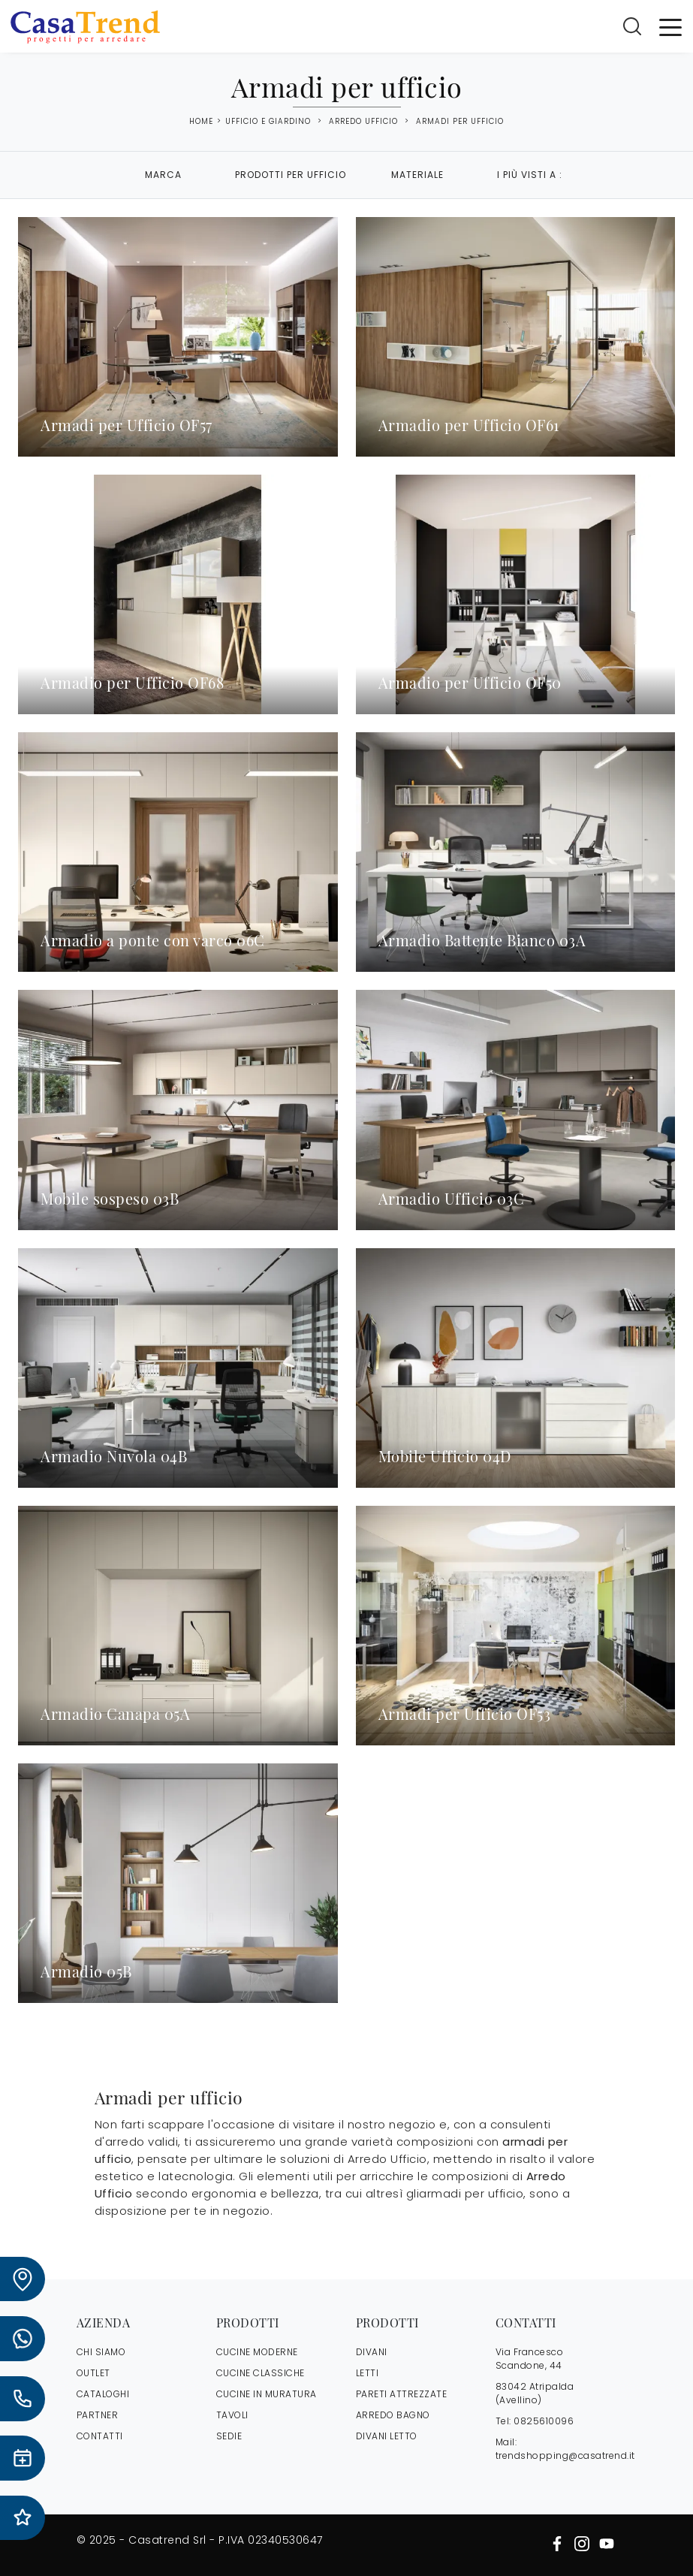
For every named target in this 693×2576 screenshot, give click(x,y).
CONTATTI (100, 2436)
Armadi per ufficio (460, 121)
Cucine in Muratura (266, 2393)
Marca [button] (163, 174)
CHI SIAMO (101, 2351)
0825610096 (544, 2421)
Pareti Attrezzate (401, 2393)
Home (201, 121)
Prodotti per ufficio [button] (290, 174)
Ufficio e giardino (268, 121)
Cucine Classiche (260, 2372)
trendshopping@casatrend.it (565, 2455)
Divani (371, 2351)
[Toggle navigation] (670, 26)
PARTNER (98, 2415)
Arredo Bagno (393, 2415)
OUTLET (93, 2372)
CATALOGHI (103, 2393)
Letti (367, 2372)
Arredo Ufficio (363, 121)
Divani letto (386, 2436)
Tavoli (232, 2415)
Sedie (229, 2436)
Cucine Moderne (257, 2351)
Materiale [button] (417, 174)
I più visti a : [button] (529, 174)
